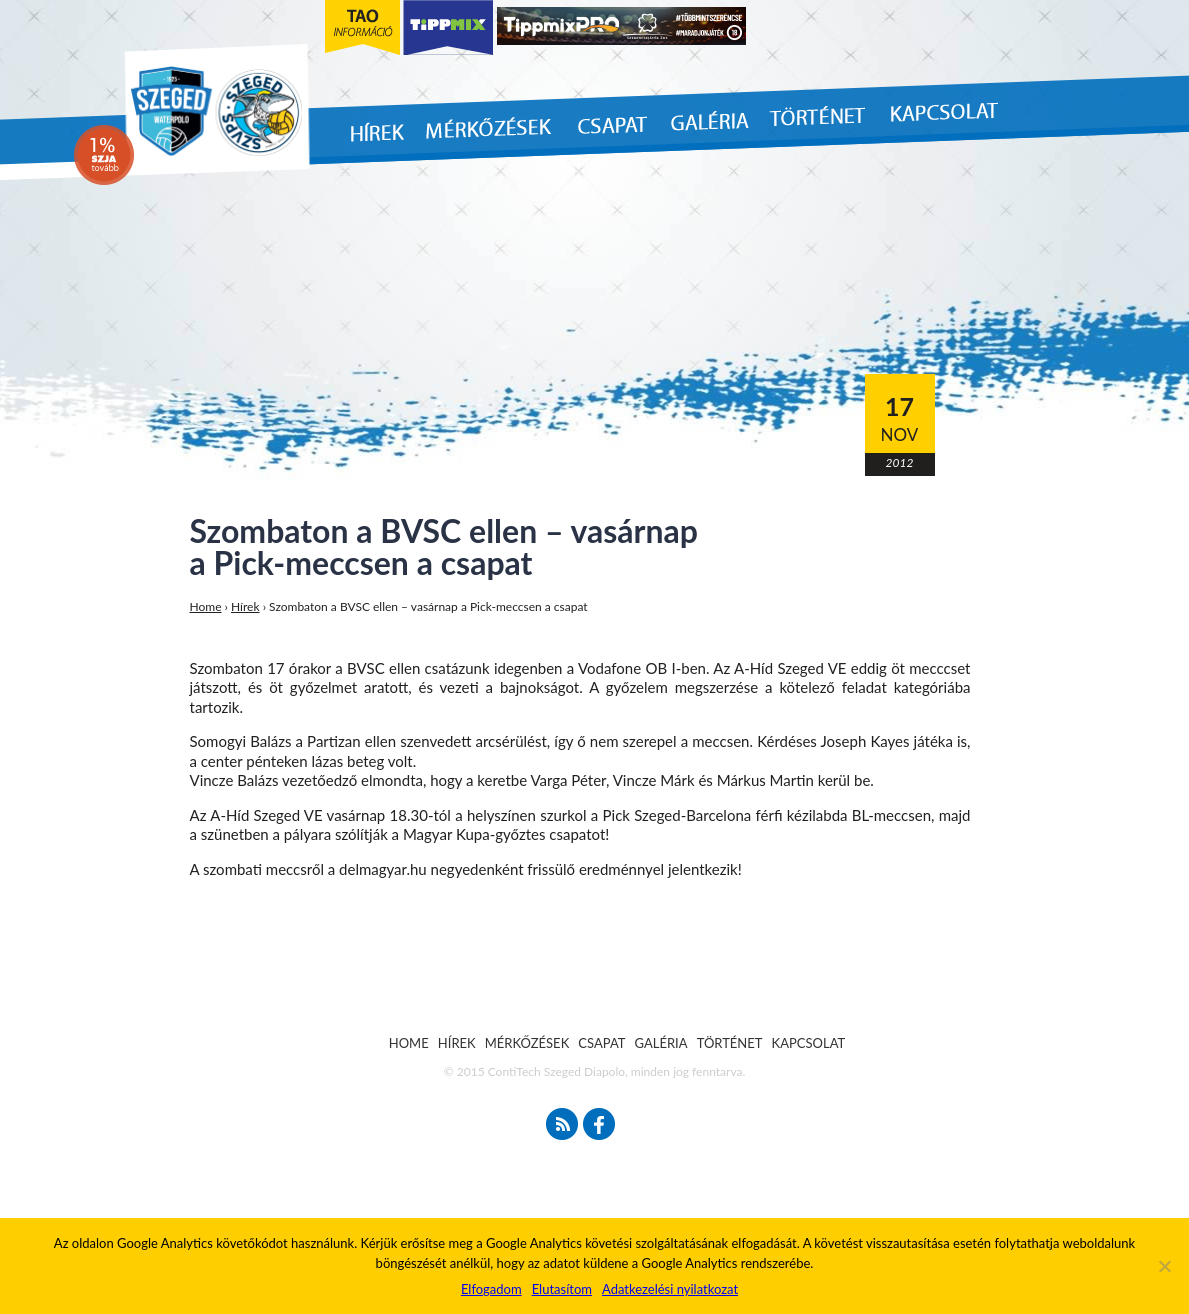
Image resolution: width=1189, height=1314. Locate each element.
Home (206, 606)
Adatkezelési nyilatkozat (670, 1289)
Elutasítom (562, 1289)
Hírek (245, 606)
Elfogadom (491, 1289)
